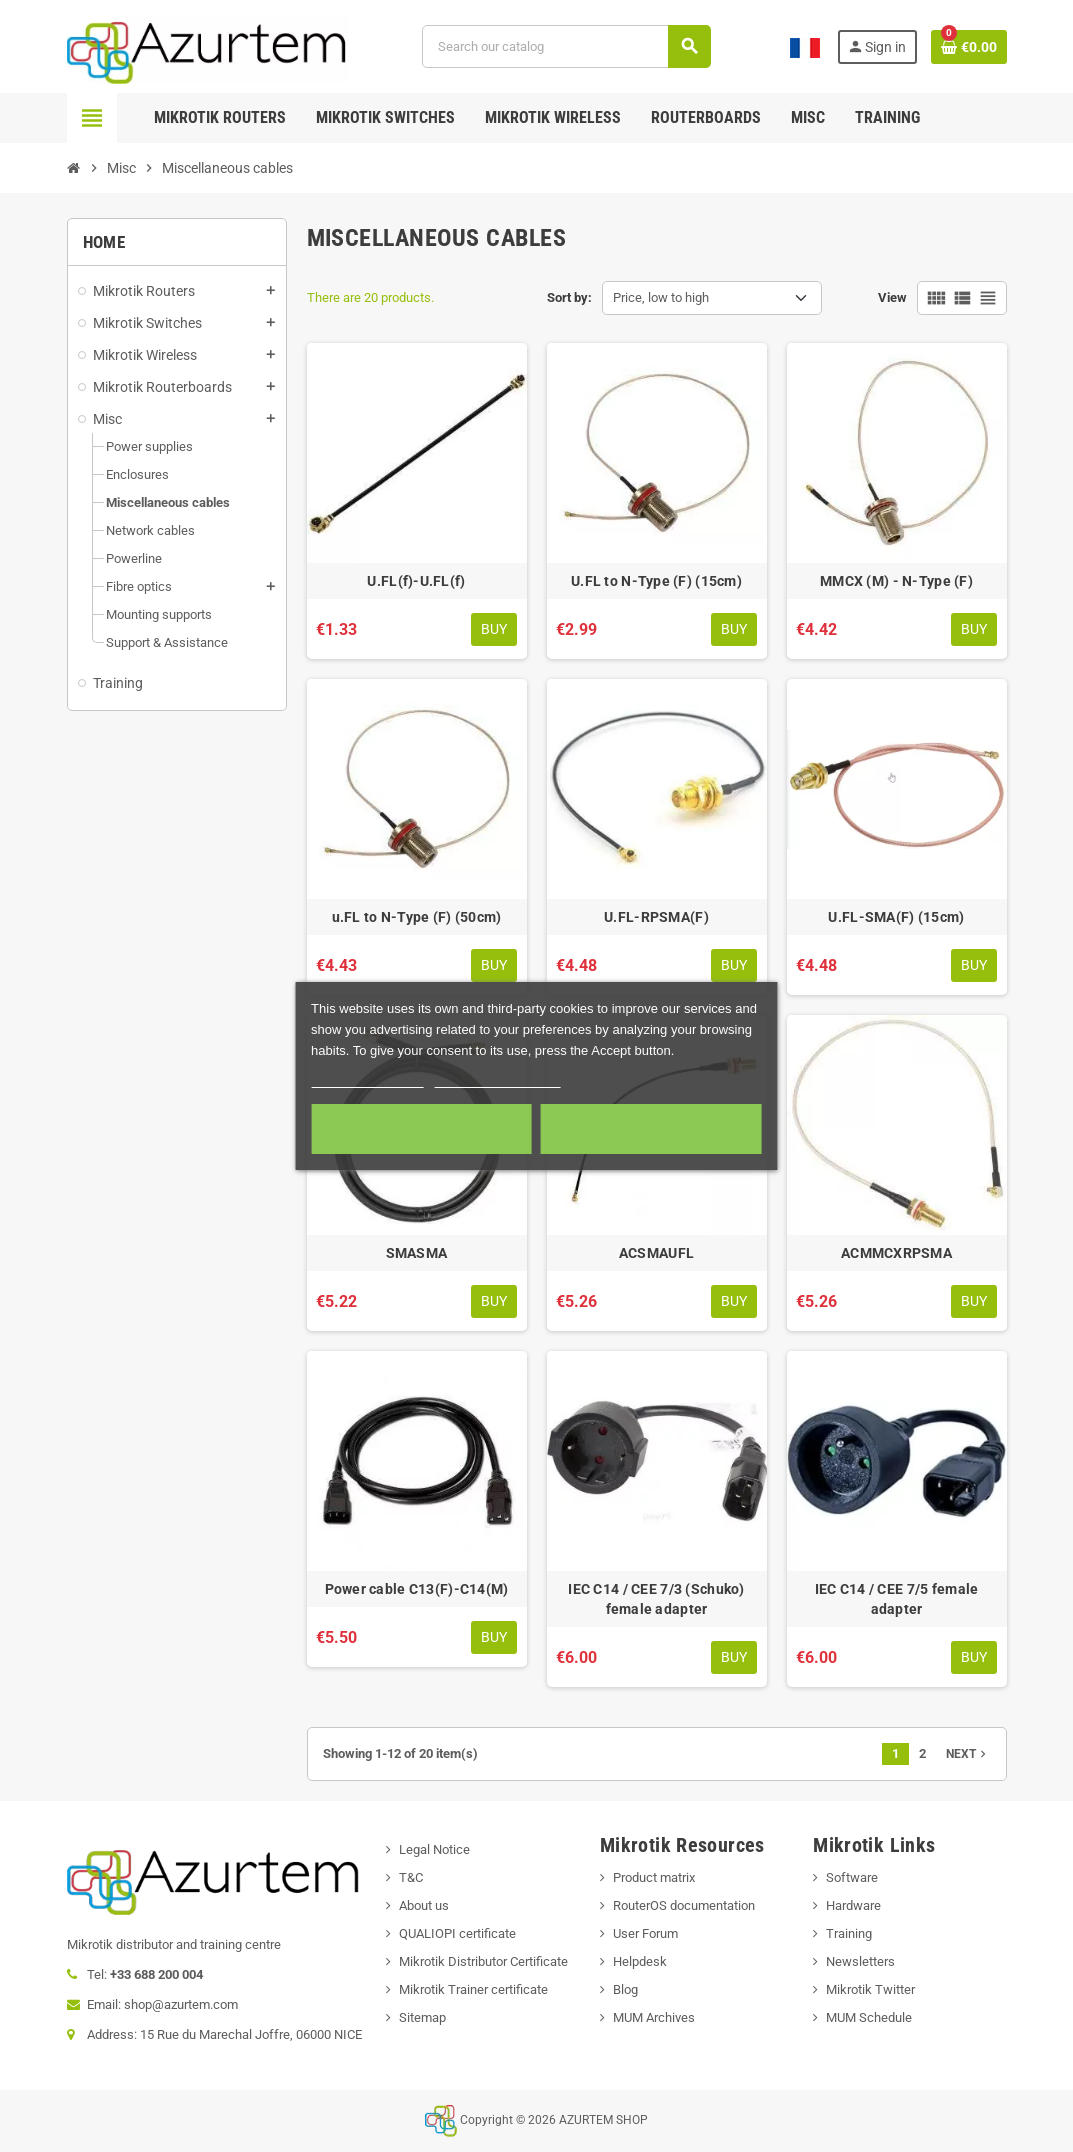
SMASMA (417, 1253)
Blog (625, 1989)
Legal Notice (434, 1849)
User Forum (645, 1933)
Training (849, 1933)
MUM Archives (654, 2017)
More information (367, 1078)
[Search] (566, 46)
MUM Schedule (869, 2017)
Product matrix (654, 1877)
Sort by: (569, 297)
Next (968, 1754)
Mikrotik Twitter (870, 1989)
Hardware (853, 1905)
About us (424, 1905)
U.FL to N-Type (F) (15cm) (656, 581)
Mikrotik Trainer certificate (473, 1989)
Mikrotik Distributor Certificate (483, 1961)
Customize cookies (498, 1078)
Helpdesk (640, 1961)
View (892, 297)
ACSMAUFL (656, 1253)
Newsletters (860, 1961)
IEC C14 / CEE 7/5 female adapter (897, 1599)
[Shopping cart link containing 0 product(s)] (969, 47)
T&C (411, 1877)
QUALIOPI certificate (457, 1933)
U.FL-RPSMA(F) (656, 917)
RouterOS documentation (684, 1905)
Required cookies (422, 1129)
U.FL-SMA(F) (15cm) (896, 917)
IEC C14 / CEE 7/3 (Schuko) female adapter (656, 1599)
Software (852, 1877)
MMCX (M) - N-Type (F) (896, 581)
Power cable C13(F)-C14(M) (417, 1589)
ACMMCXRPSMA (896, 1253)
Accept (651, 1129)
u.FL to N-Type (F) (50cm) (417, 917)
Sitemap (422, 2017)
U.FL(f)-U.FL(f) (416, 581)
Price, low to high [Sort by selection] (661, 297)
